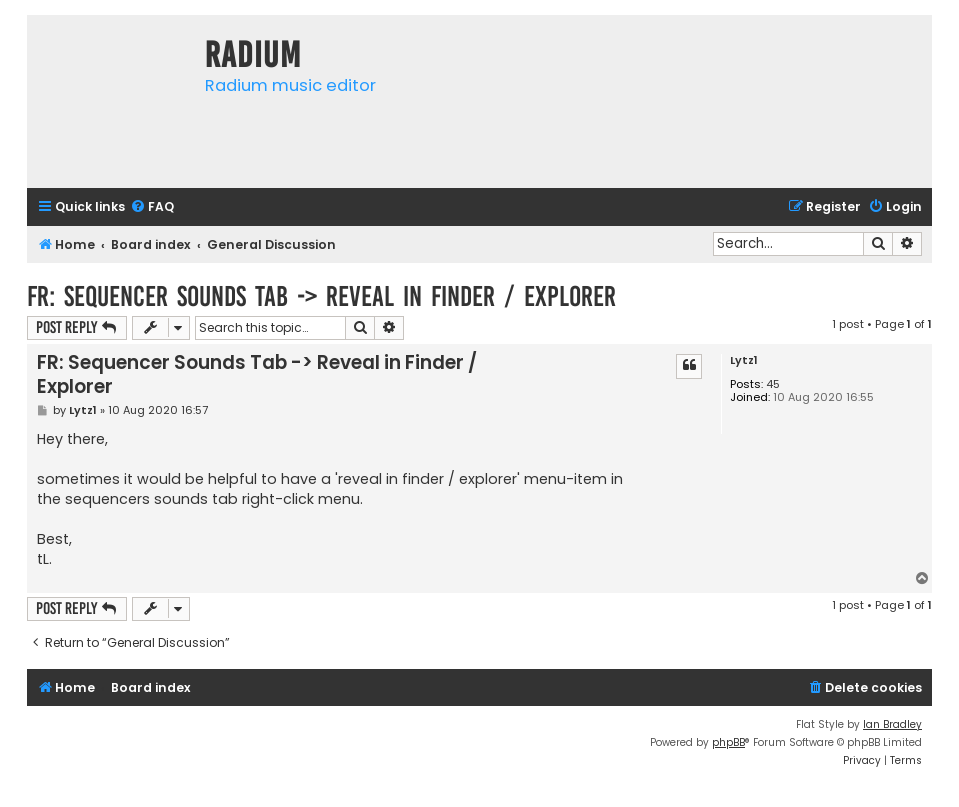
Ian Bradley (892, 724)
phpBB (728, 742)
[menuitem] (152, 207)
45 (773, 384)
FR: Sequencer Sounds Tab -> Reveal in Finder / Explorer (321, 296)
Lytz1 (744, 360)
